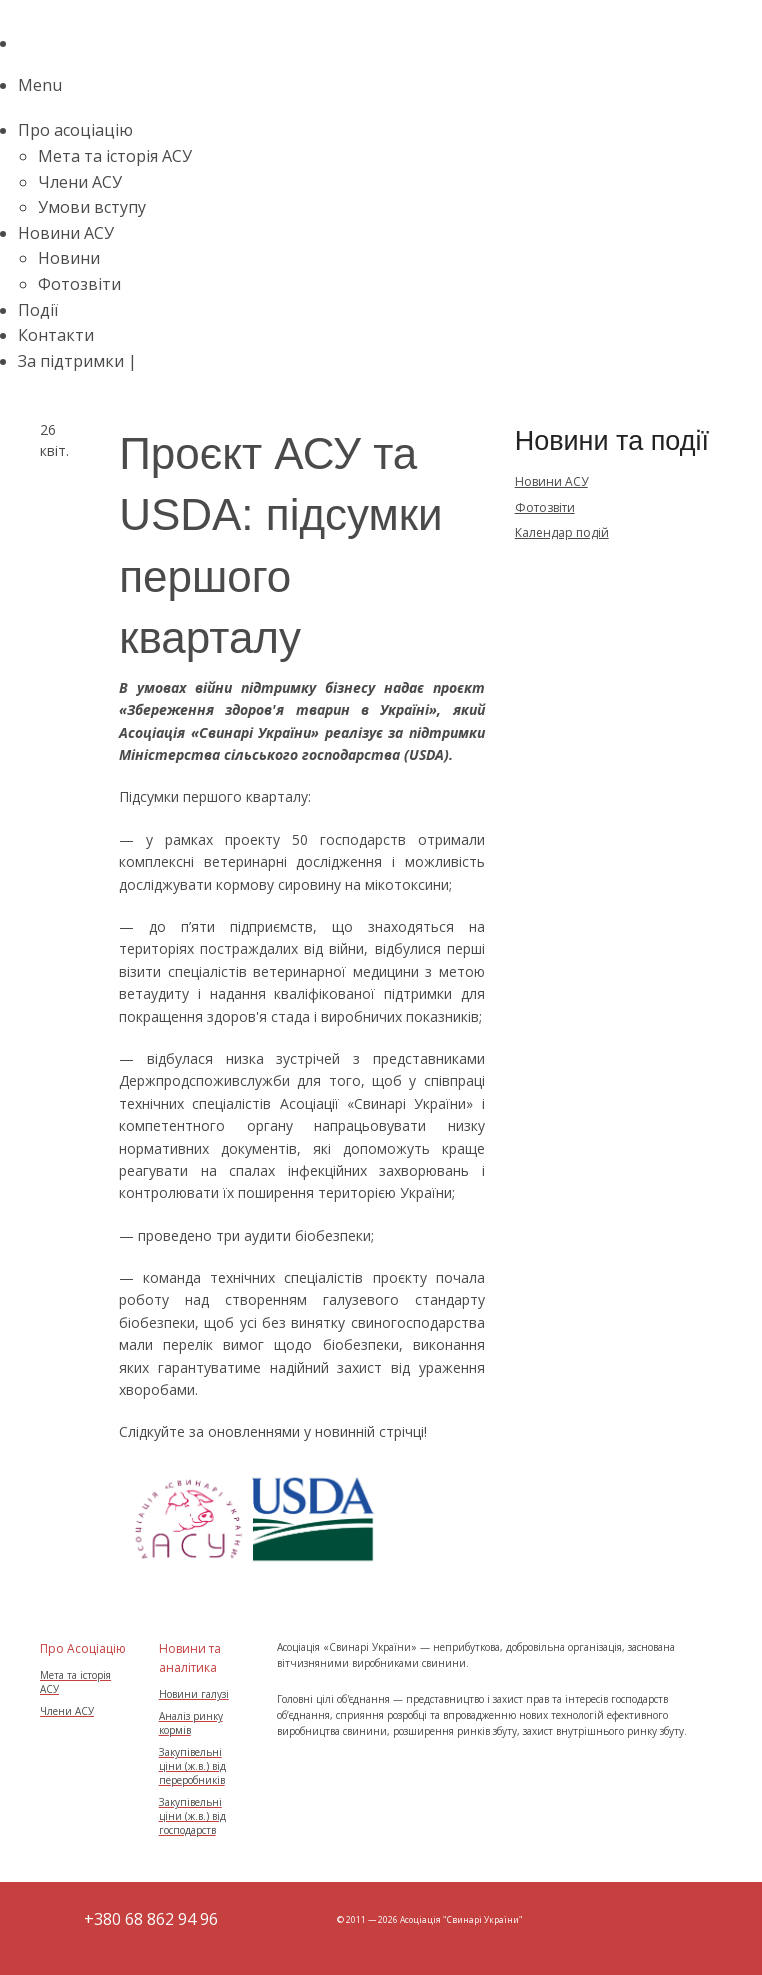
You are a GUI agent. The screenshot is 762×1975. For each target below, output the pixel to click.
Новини (69, 258)
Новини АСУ (66, 233)
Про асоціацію (75, 130)
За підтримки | (79, 361)
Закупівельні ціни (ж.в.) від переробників (192, 1766)
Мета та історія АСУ (115, 156)
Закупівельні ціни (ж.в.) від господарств (192, 1816)
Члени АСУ (80, 182)
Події (38, 310)
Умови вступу (92, 207)
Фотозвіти (79, 284)
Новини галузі (194, 1694)
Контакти (56, 335)
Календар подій (562, 532)
